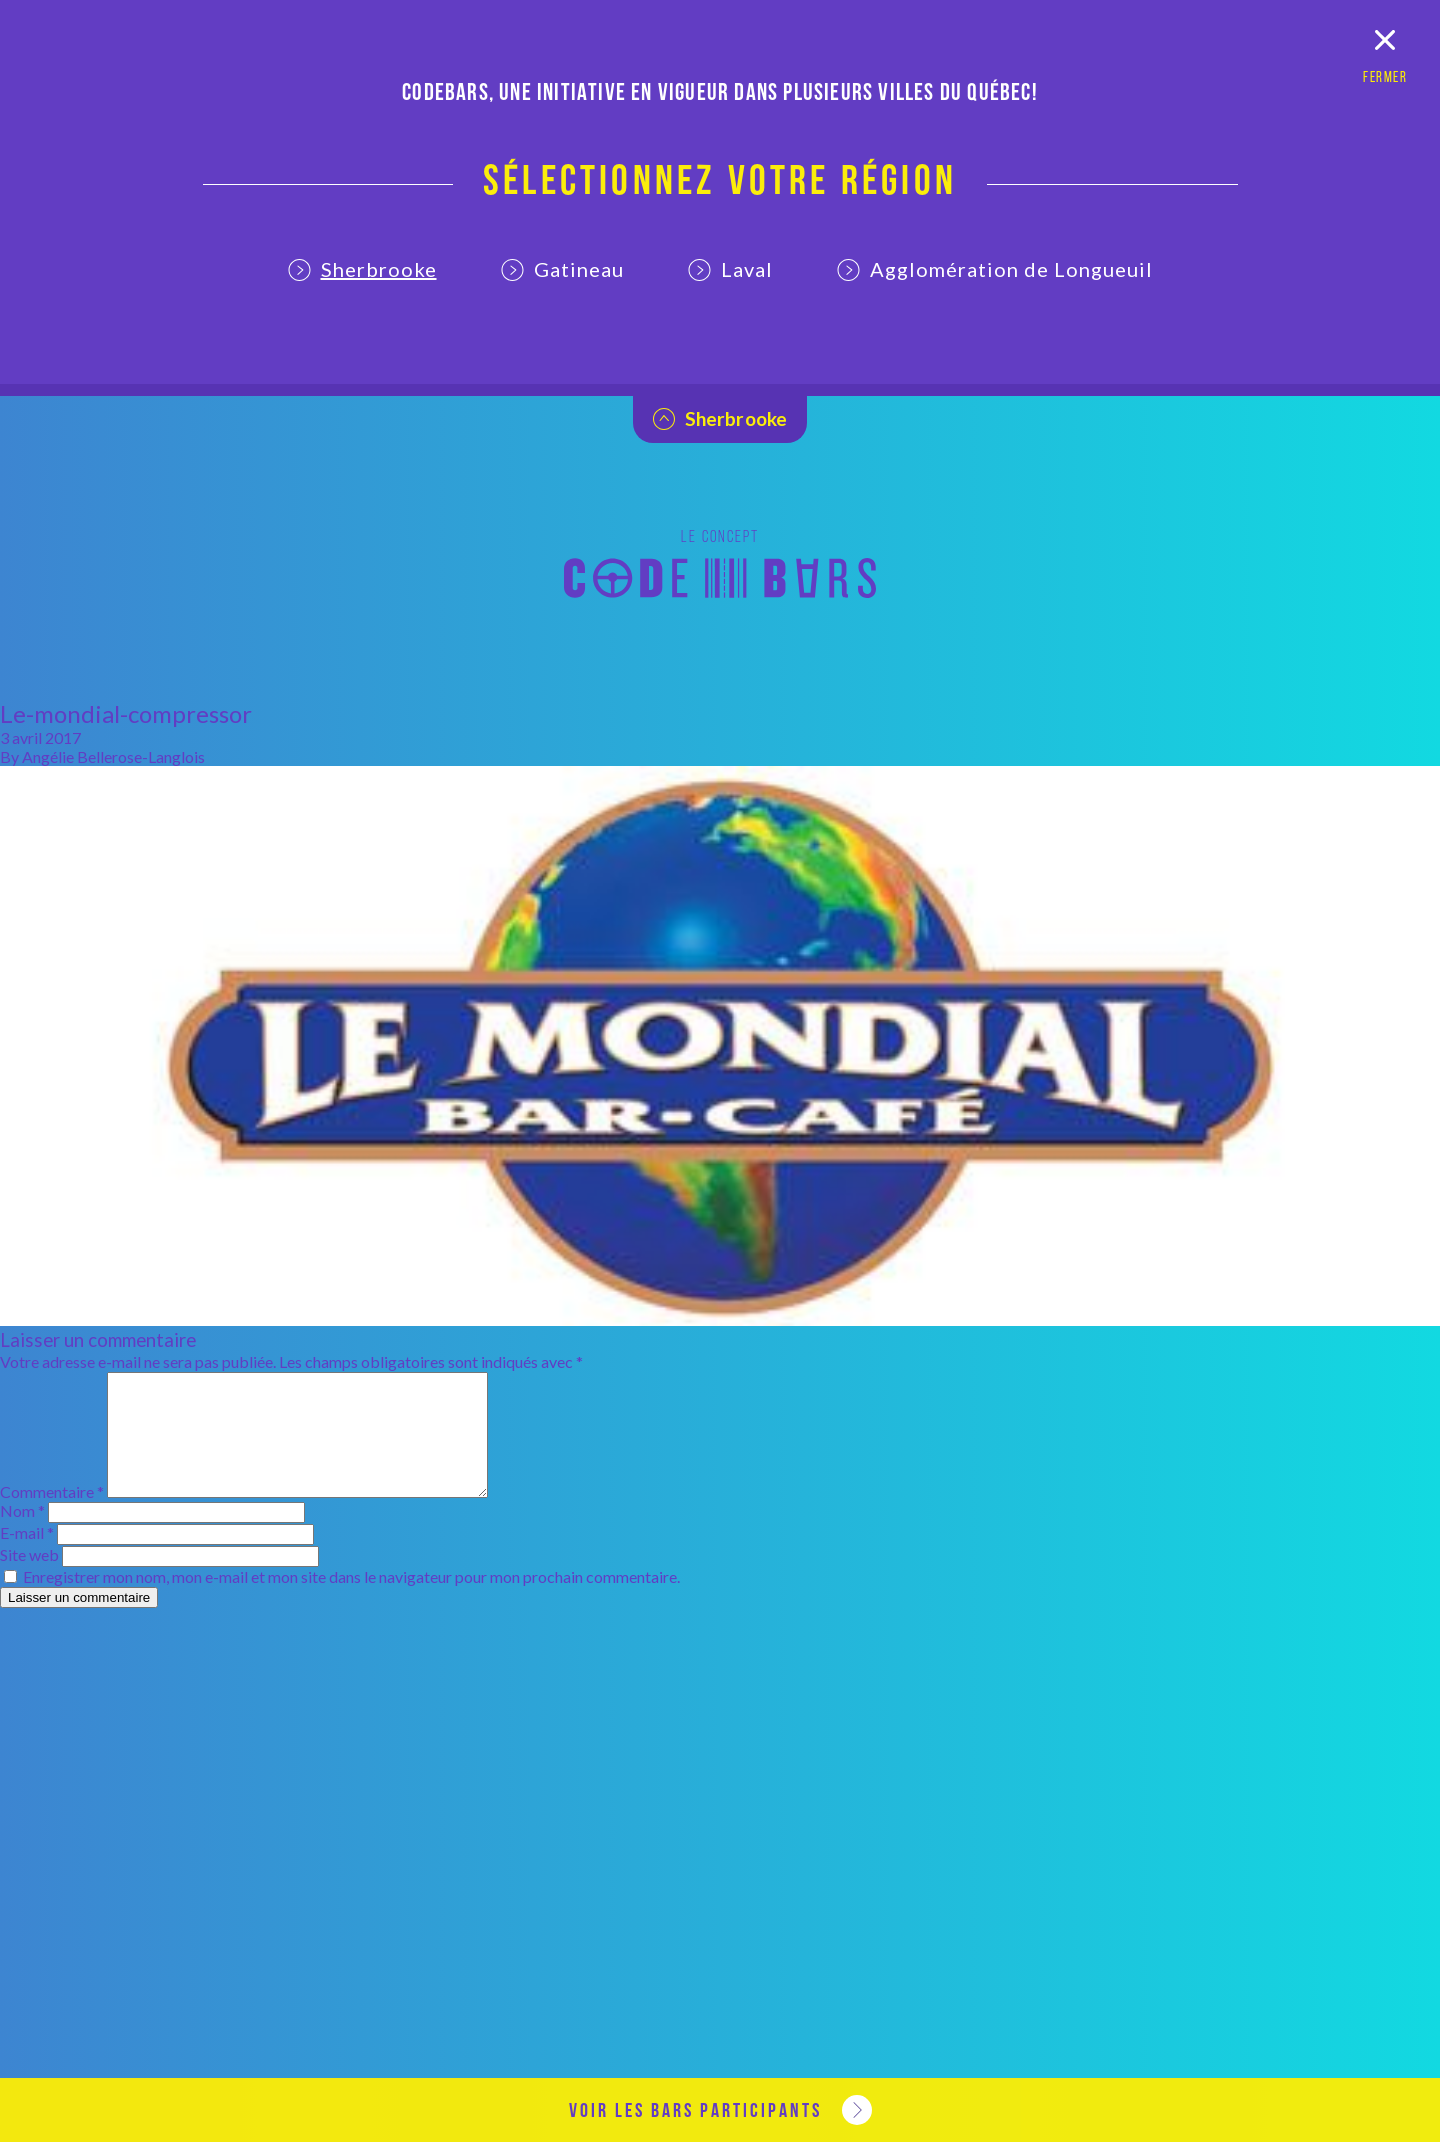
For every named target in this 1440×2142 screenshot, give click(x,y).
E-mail (27, 1556)
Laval (730, 269)
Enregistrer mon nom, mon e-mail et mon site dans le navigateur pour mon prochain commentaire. (351, 1600)
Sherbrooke (362, 269)
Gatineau (562, 269)
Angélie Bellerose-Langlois (113, 756)
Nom (22, 1534)
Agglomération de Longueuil (995, 269)
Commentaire (52, 1515)
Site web (29, 1578)
